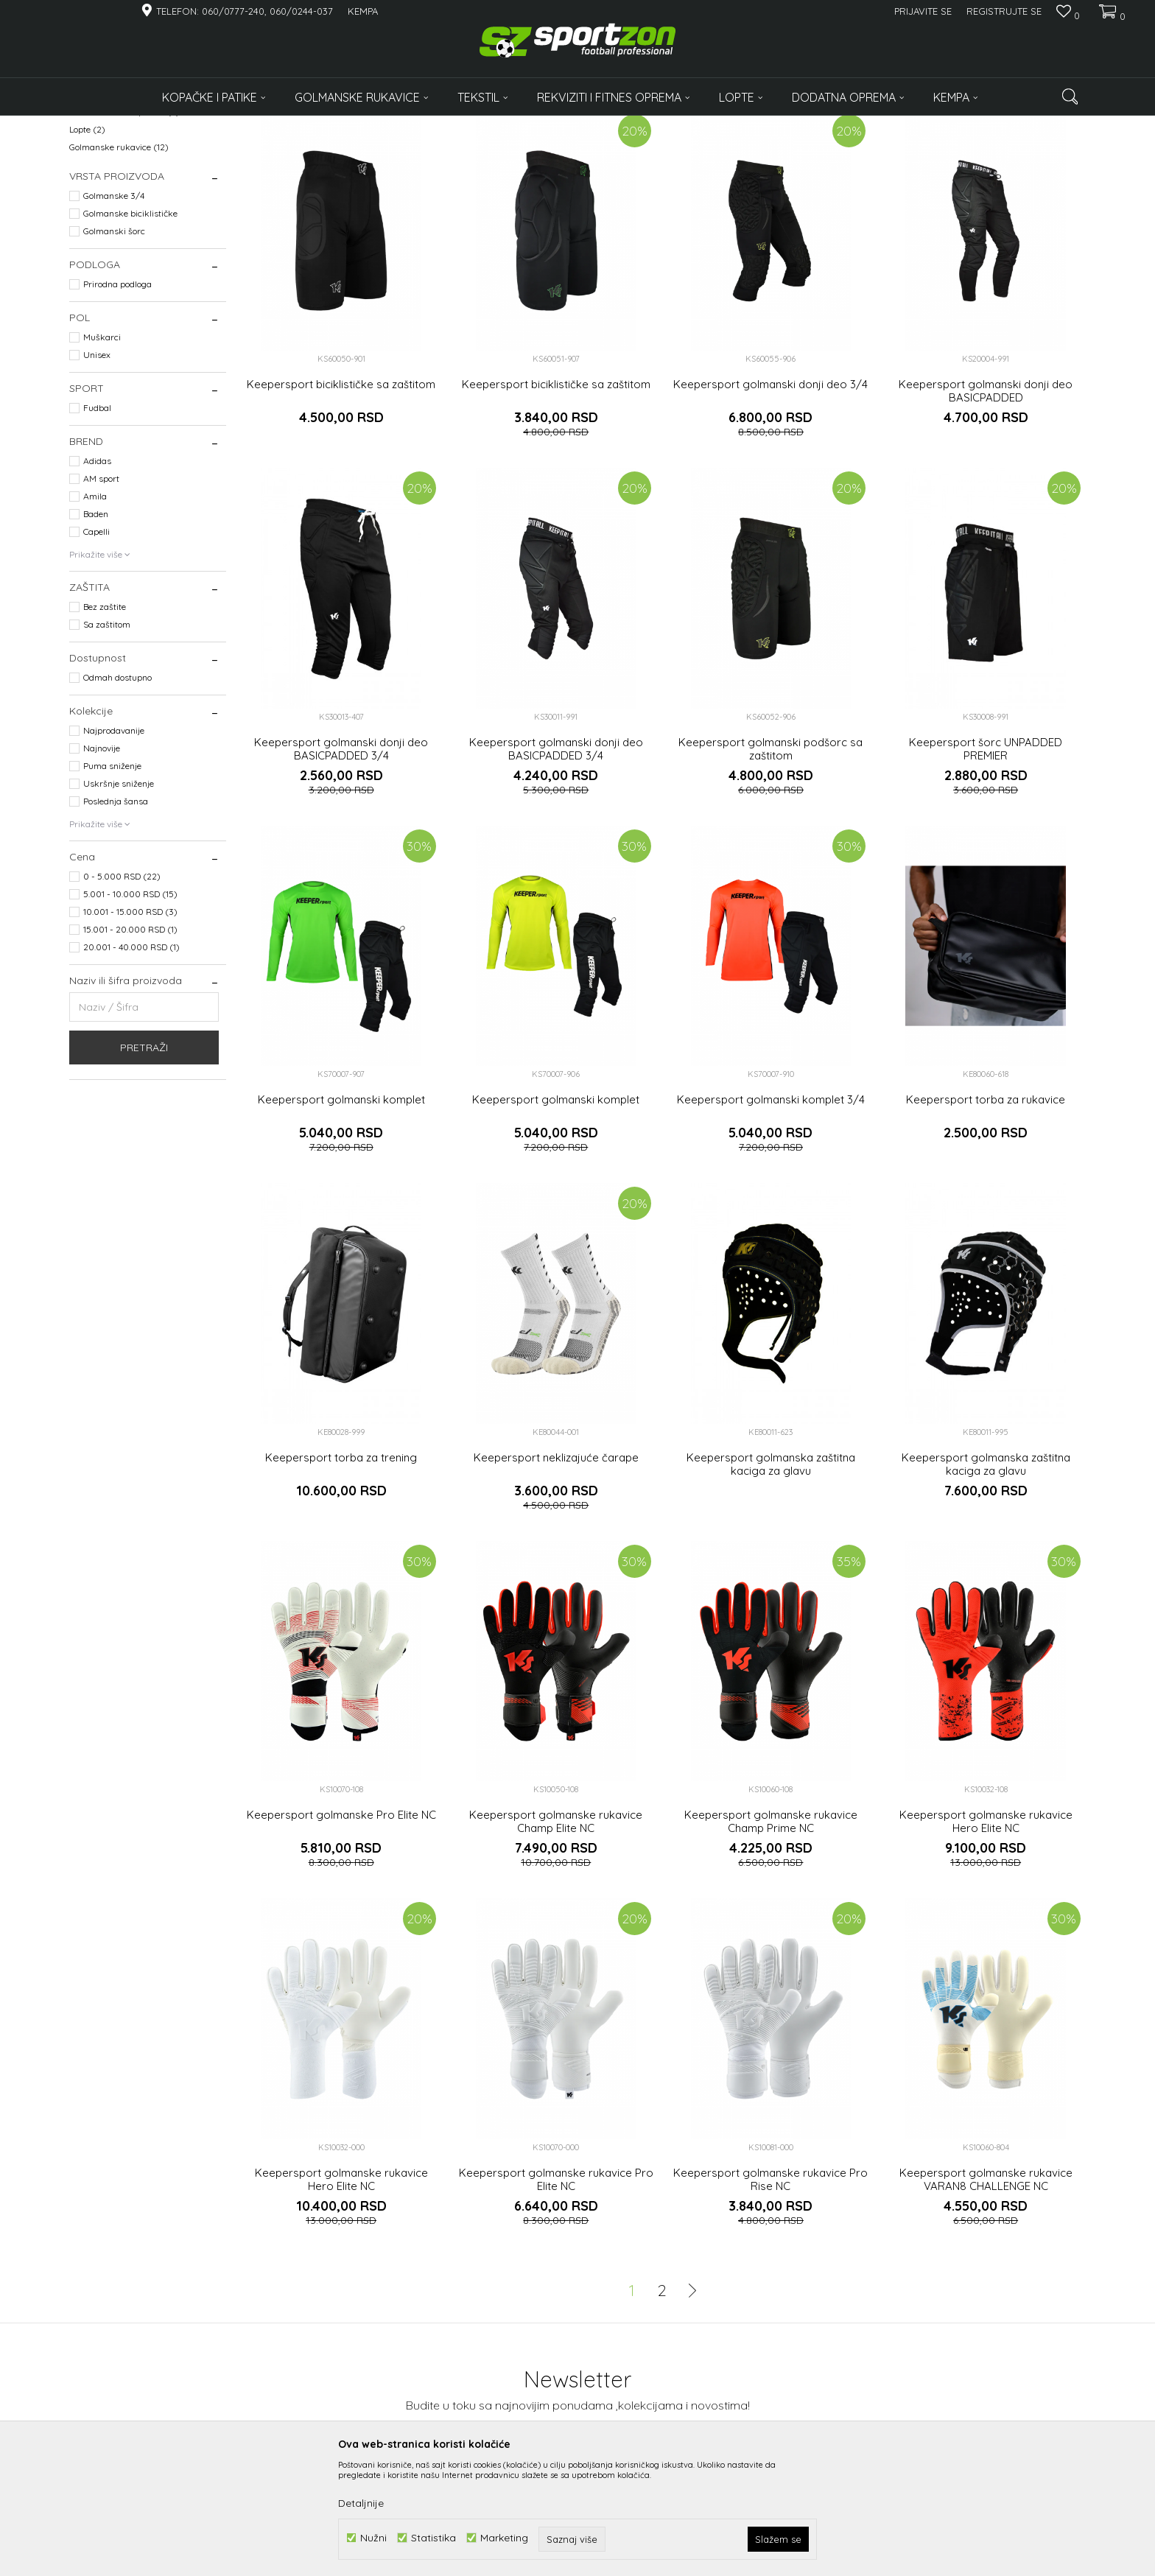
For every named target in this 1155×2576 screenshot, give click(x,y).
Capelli (96, 647)
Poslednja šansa (115, 916)
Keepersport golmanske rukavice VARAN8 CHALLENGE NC (985, 2295)
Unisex (96, 470)
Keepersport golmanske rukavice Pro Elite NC (556, 2295)
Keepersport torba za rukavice (985, 1215)
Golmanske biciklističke (130, 328)
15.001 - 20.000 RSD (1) (130, 1044)
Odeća (90, 191)
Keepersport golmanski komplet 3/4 (771, 1215)
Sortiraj (718, 149)
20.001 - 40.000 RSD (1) (131, 1062)
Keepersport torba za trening (341, 1573)
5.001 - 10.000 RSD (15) (130, 1009)
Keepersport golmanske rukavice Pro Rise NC (770, 2295)
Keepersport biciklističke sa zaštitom (341, 500)
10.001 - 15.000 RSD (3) (130, 1027)
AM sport (101, 594)
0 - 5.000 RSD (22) (122, 991)
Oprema (94, 209)
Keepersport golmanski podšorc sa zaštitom (770, 865)
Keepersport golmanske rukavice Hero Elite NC (985, 1937)
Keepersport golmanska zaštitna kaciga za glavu (771, 1580)
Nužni (373, 2538)
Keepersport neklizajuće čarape (556, 1573)
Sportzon (87, 124)
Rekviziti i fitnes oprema (124, 227)
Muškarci (102, 452)
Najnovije (101, 863)
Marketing (504, 2538)
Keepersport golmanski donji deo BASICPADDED (985, 507)
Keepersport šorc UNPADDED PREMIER (985, 865)
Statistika (433, 2538)
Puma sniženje (112, 881)
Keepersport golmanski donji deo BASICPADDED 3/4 (341, 865)
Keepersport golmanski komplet (341, 1215)
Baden (95, 629)
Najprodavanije (113, 846)
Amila (95, 611)
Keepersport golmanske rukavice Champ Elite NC (555, 1937)
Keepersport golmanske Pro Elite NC (341, 1930)
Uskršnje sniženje (118, 899)
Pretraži (144, 1163)
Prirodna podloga (117, 399)
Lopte (87, 244)
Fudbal (97, 523)
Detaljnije (361, 2503)
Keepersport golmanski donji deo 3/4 (770, 500)
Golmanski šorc (114, 346)
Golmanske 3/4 (113, 311)
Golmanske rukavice (119, 262)
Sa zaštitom (106, 739)
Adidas (97, 576)
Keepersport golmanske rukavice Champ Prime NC (770, 1937)
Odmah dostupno (117, 793)
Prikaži (931, 149)
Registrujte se (1004, 11)
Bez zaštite (104, 722)
